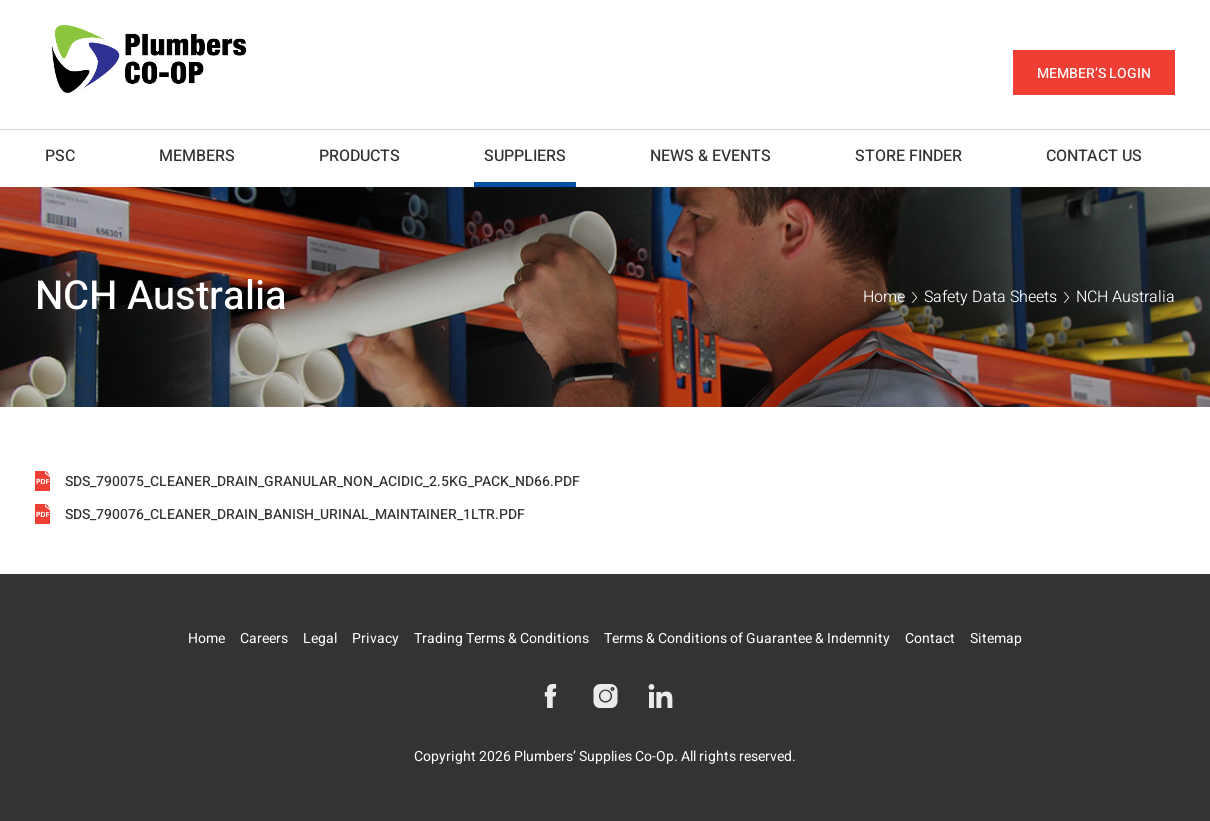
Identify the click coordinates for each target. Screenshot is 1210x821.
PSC (60, 156)
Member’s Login (1094, 73)
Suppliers (525, 156)
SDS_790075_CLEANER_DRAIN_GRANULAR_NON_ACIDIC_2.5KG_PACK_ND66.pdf (322, 482)
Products (359, 156)
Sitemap (996, 639)
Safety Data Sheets (990, 297)
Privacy (375, 639)
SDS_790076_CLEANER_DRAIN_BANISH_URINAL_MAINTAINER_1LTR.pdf (295, 515)
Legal (320, 639)
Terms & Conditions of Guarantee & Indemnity (747, 639)
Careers (264, 639)
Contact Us (1094, 156)
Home (884, 297)
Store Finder (908, 156)
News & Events (710, 156)
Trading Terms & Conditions (501, 639)
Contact (930, 639)
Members (197, 156)
